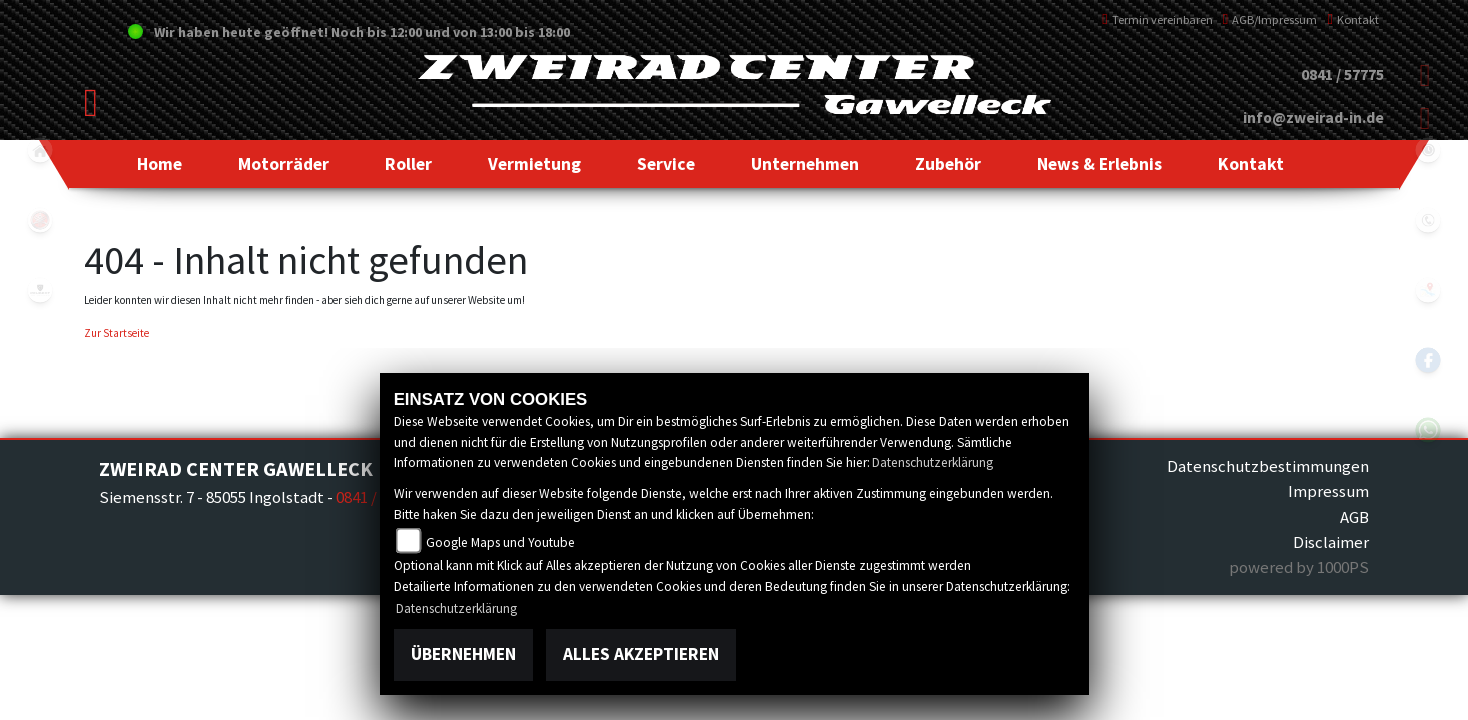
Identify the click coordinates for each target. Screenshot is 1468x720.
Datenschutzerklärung (932, 462)
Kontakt (1353, 19)
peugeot (40, 290)
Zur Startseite (116, 333)
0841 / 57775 (1342, 74)
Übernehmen (463, 654)
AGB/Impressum (1270, 19)
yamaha (40, 220)
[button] (283, 164)
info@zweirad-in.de (1313, 117)
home (40, 150)
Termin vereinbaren (1157, 19)
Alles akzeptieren (641, 654)
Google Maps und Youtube (500, 542)
